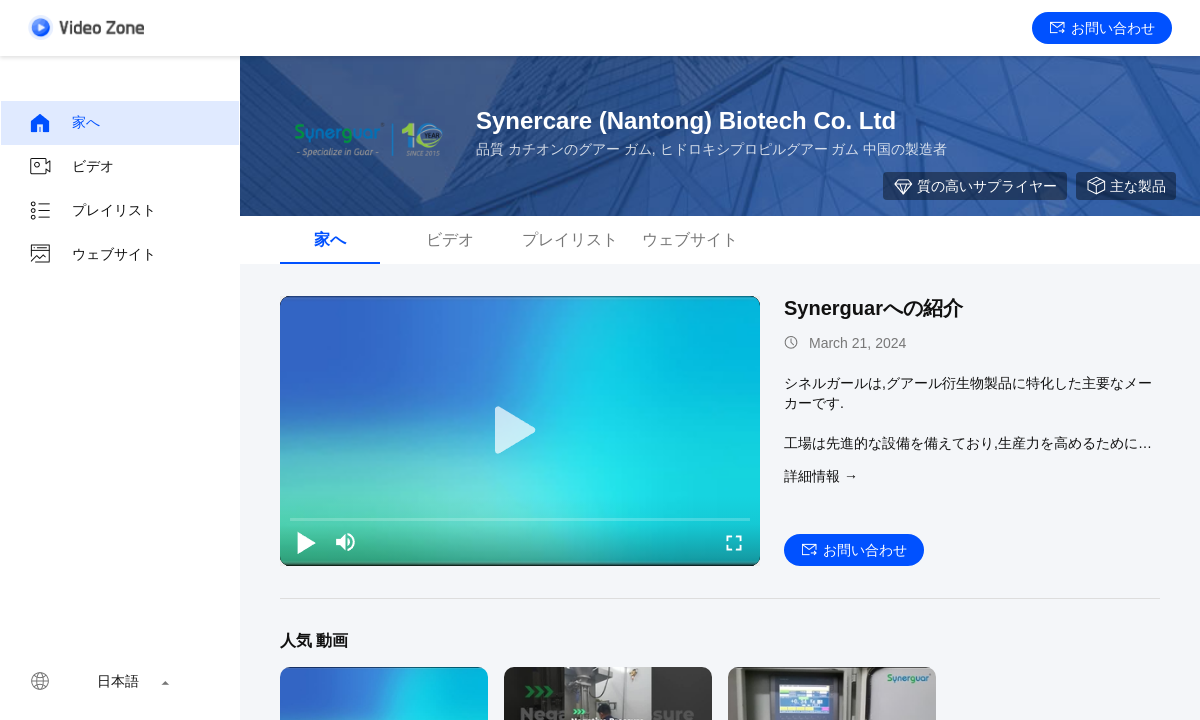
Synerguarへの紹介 (873, 308)
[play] (520, 431)
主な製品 (1126, 186)
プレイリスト (92, 211)
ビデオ (71, 167)
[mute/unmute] (346, 542)
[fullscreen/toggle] (734, 542)
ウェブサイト (92, 255)
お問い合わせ (1102, 28)
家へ (64, 123)
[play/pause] (306, 542)
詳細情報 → (821, 476)
